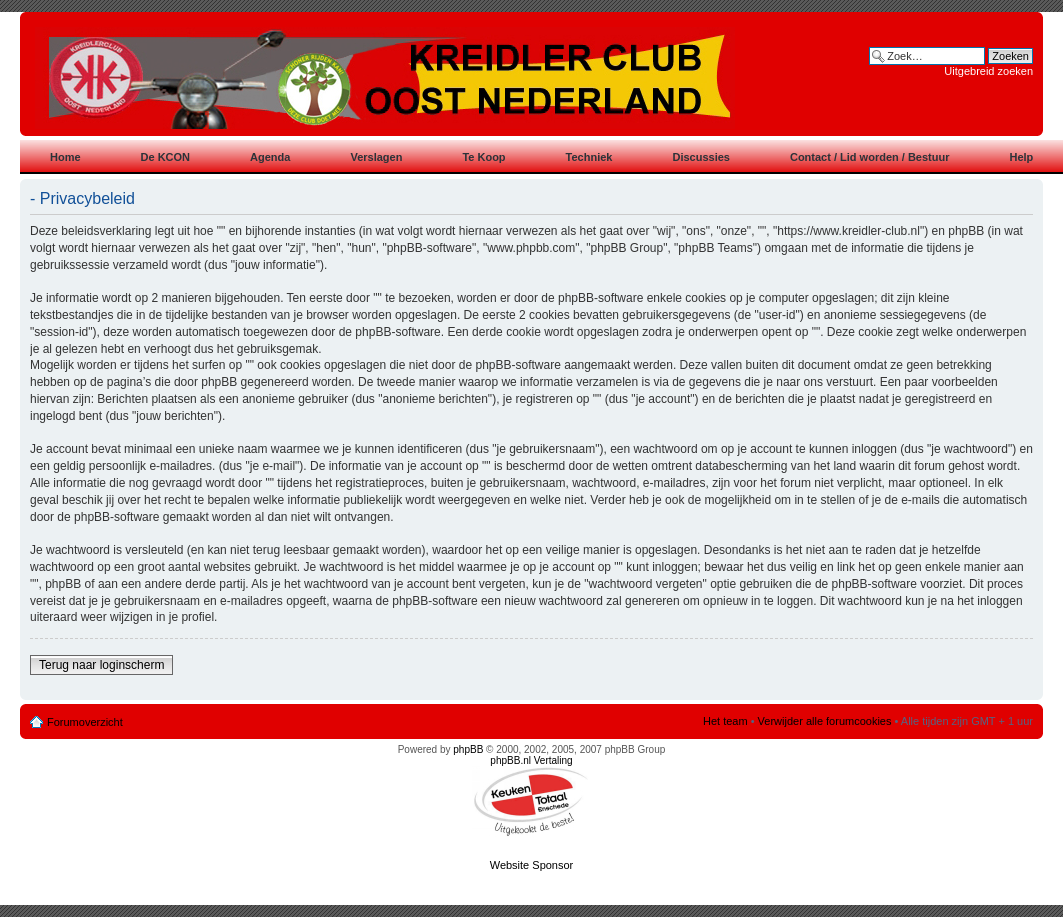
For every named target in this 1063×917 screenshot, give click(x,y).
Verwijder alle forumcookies (825, 721)
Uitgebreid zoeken (988, 71)
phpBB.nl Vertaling (531, 760)
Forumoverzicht (85, 722)
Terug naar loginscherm (101, 665)
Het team (725, 721)
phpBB (468, 749)
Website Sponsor (532, 865)
